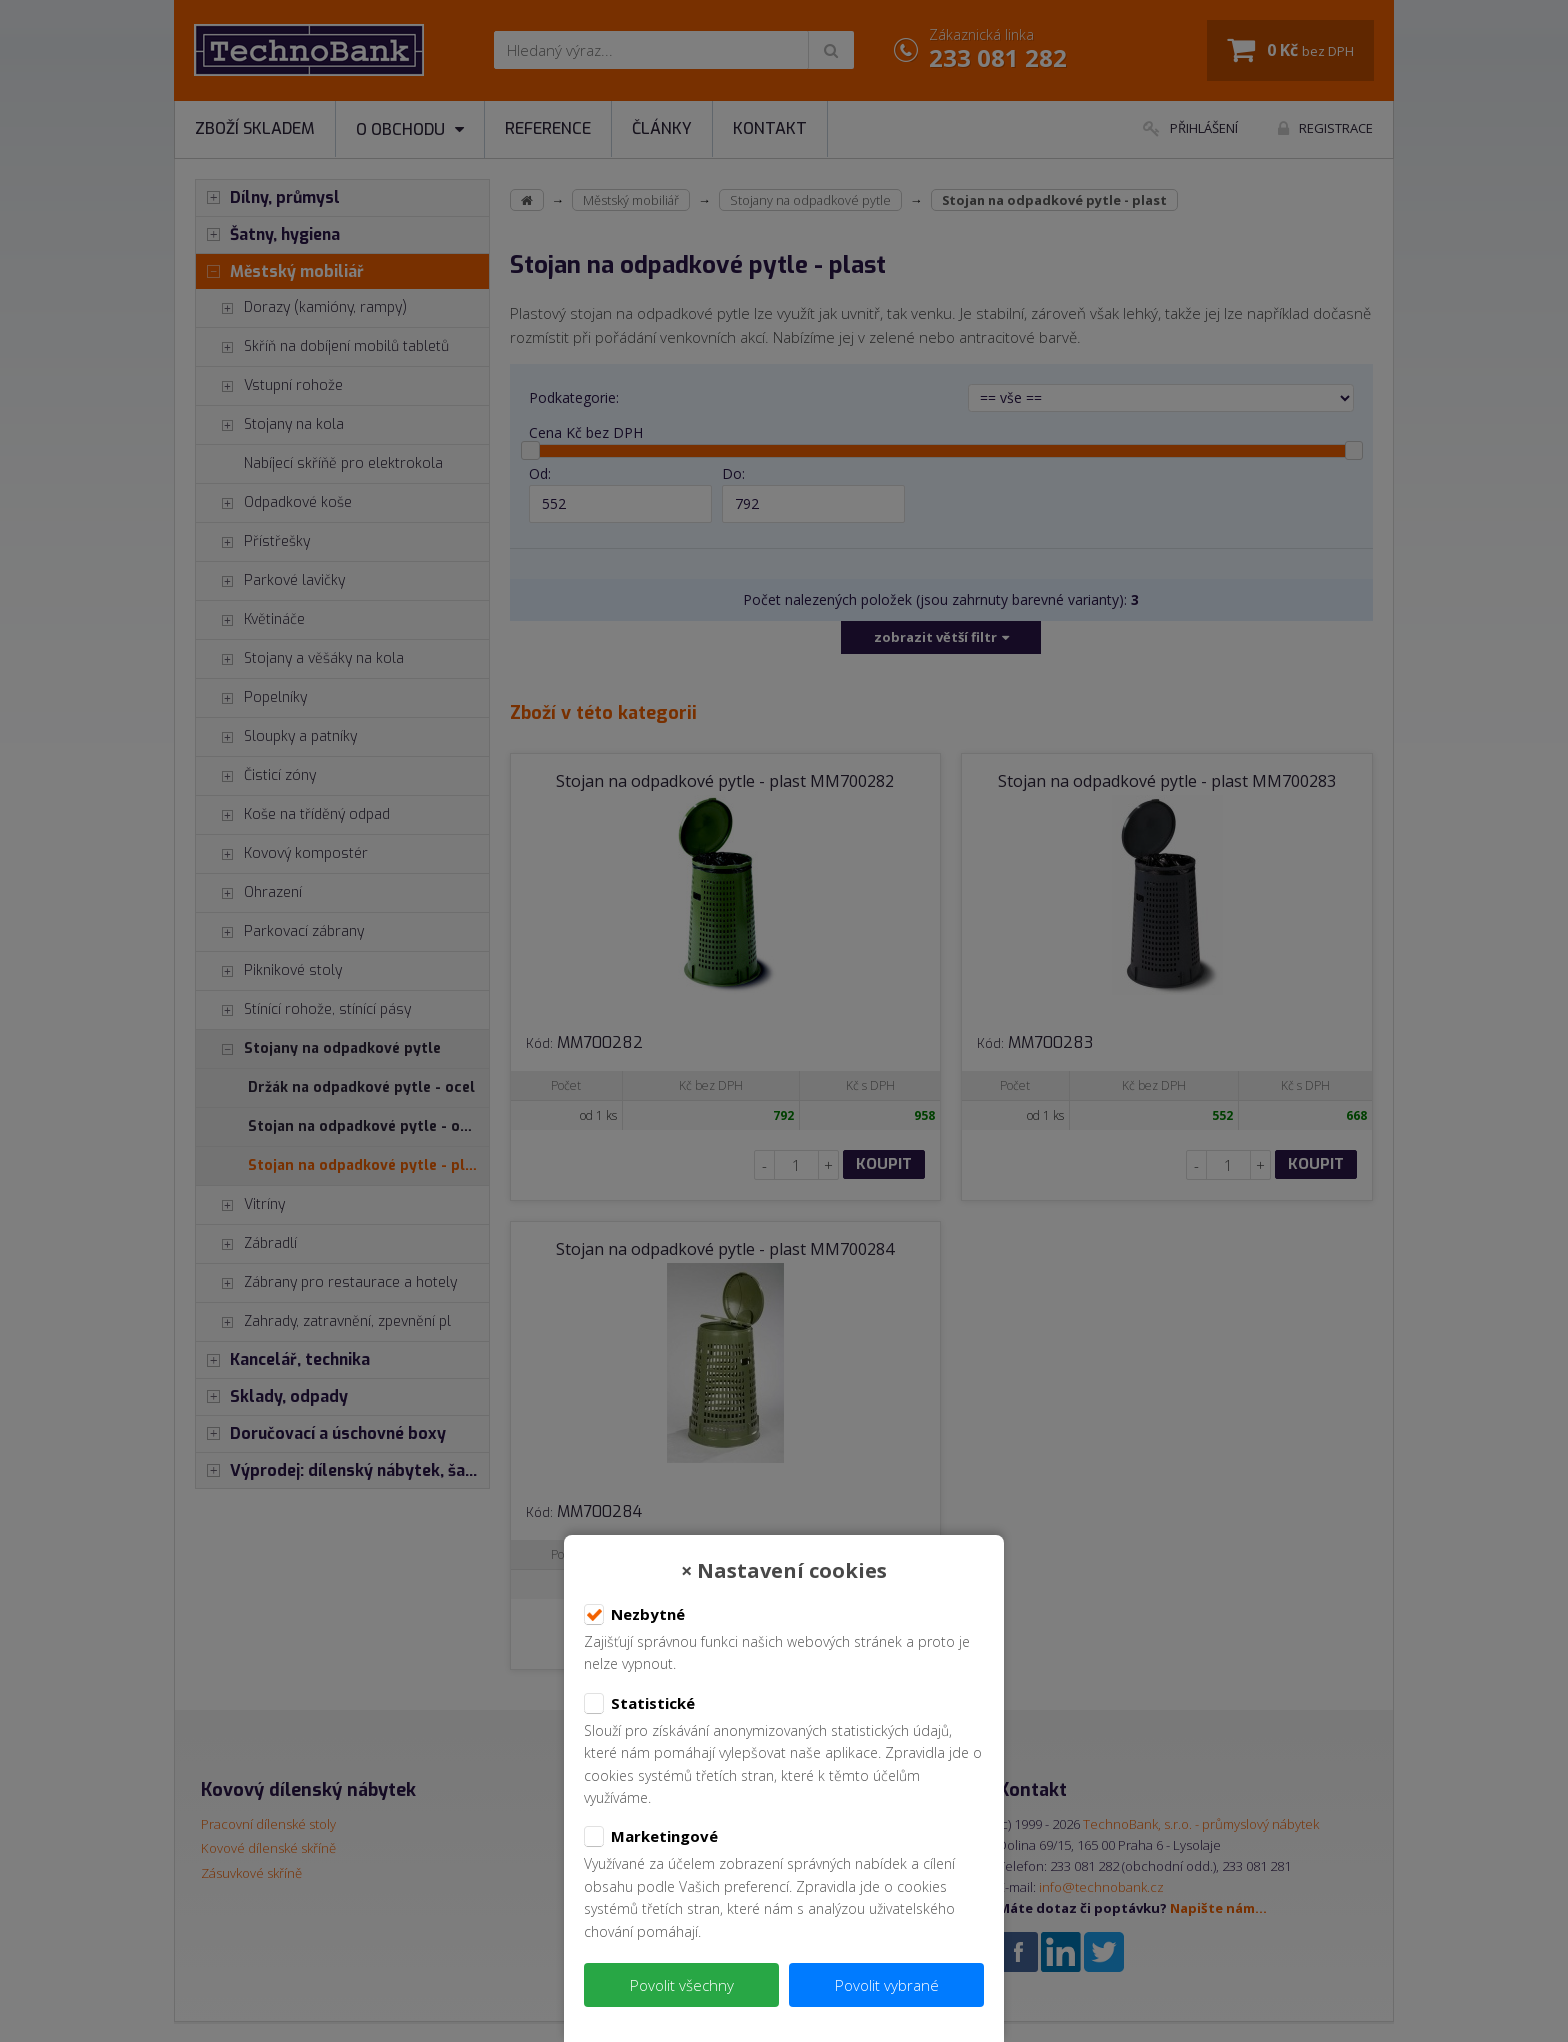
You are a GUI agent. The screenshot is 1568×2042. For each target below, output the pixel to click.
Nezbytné (634, 1615)
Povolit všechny (682, 1985)
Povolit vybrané (887, 1985)
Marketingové (651, 1837)
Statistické (639, 1704)
